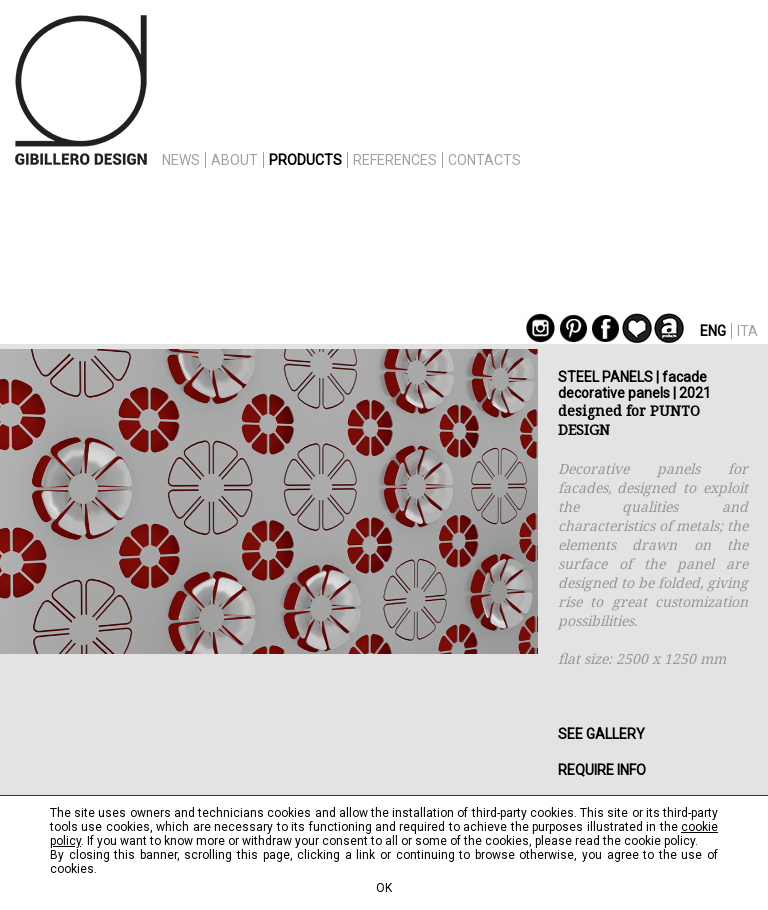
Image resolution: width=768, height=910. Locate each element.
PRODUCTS (305, 160)
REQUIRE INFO (602, 770)
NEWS (181, 160)
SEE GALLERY (601, 734)
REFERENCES (395, 160)
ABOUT (234, 160)
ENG (713, 331)
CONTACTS (484, 160)
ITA (747, 331)
